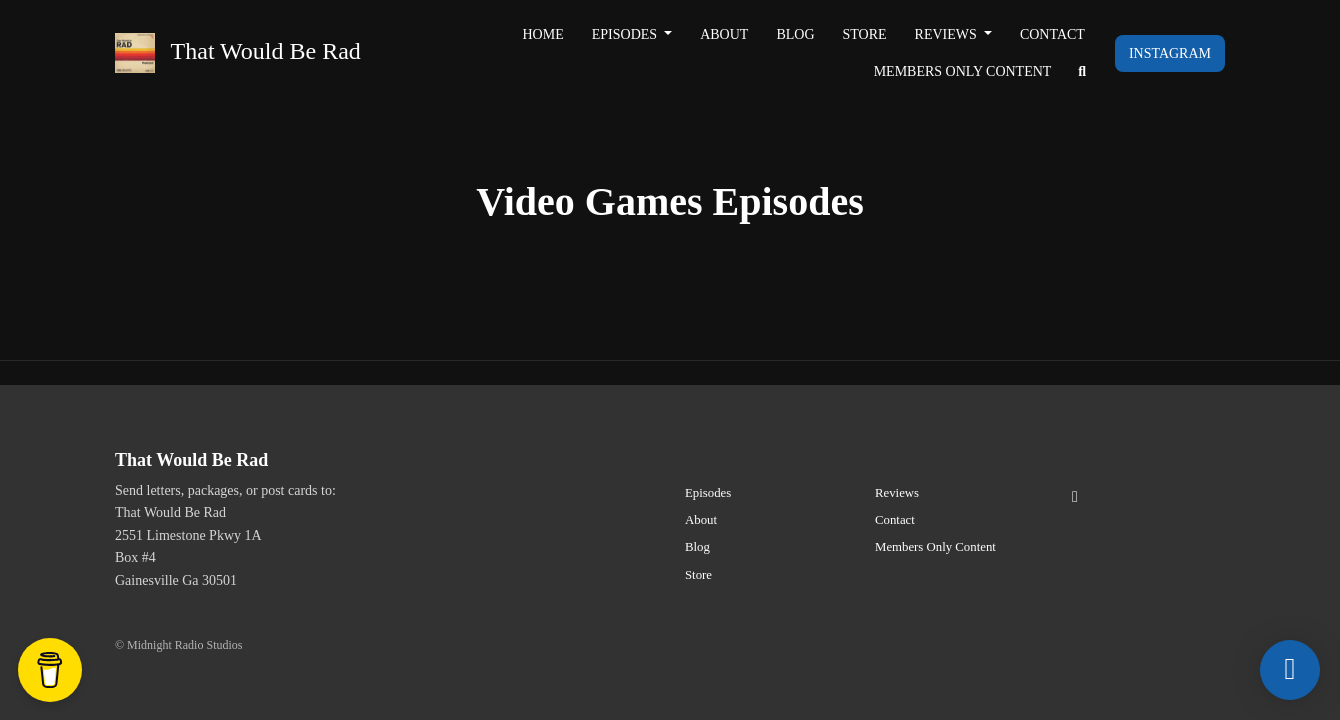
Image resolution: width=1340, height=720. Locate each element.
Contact (1052, 34)
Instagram (1170, 53)
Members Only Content (963, 71)
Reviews (948, 34)
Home (543, 34)
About (724, 34)
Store (865, 34)
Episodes (626, 34)
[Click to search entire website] (1082, 71)
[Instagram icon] (1075, 497)
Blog (795, 34)
